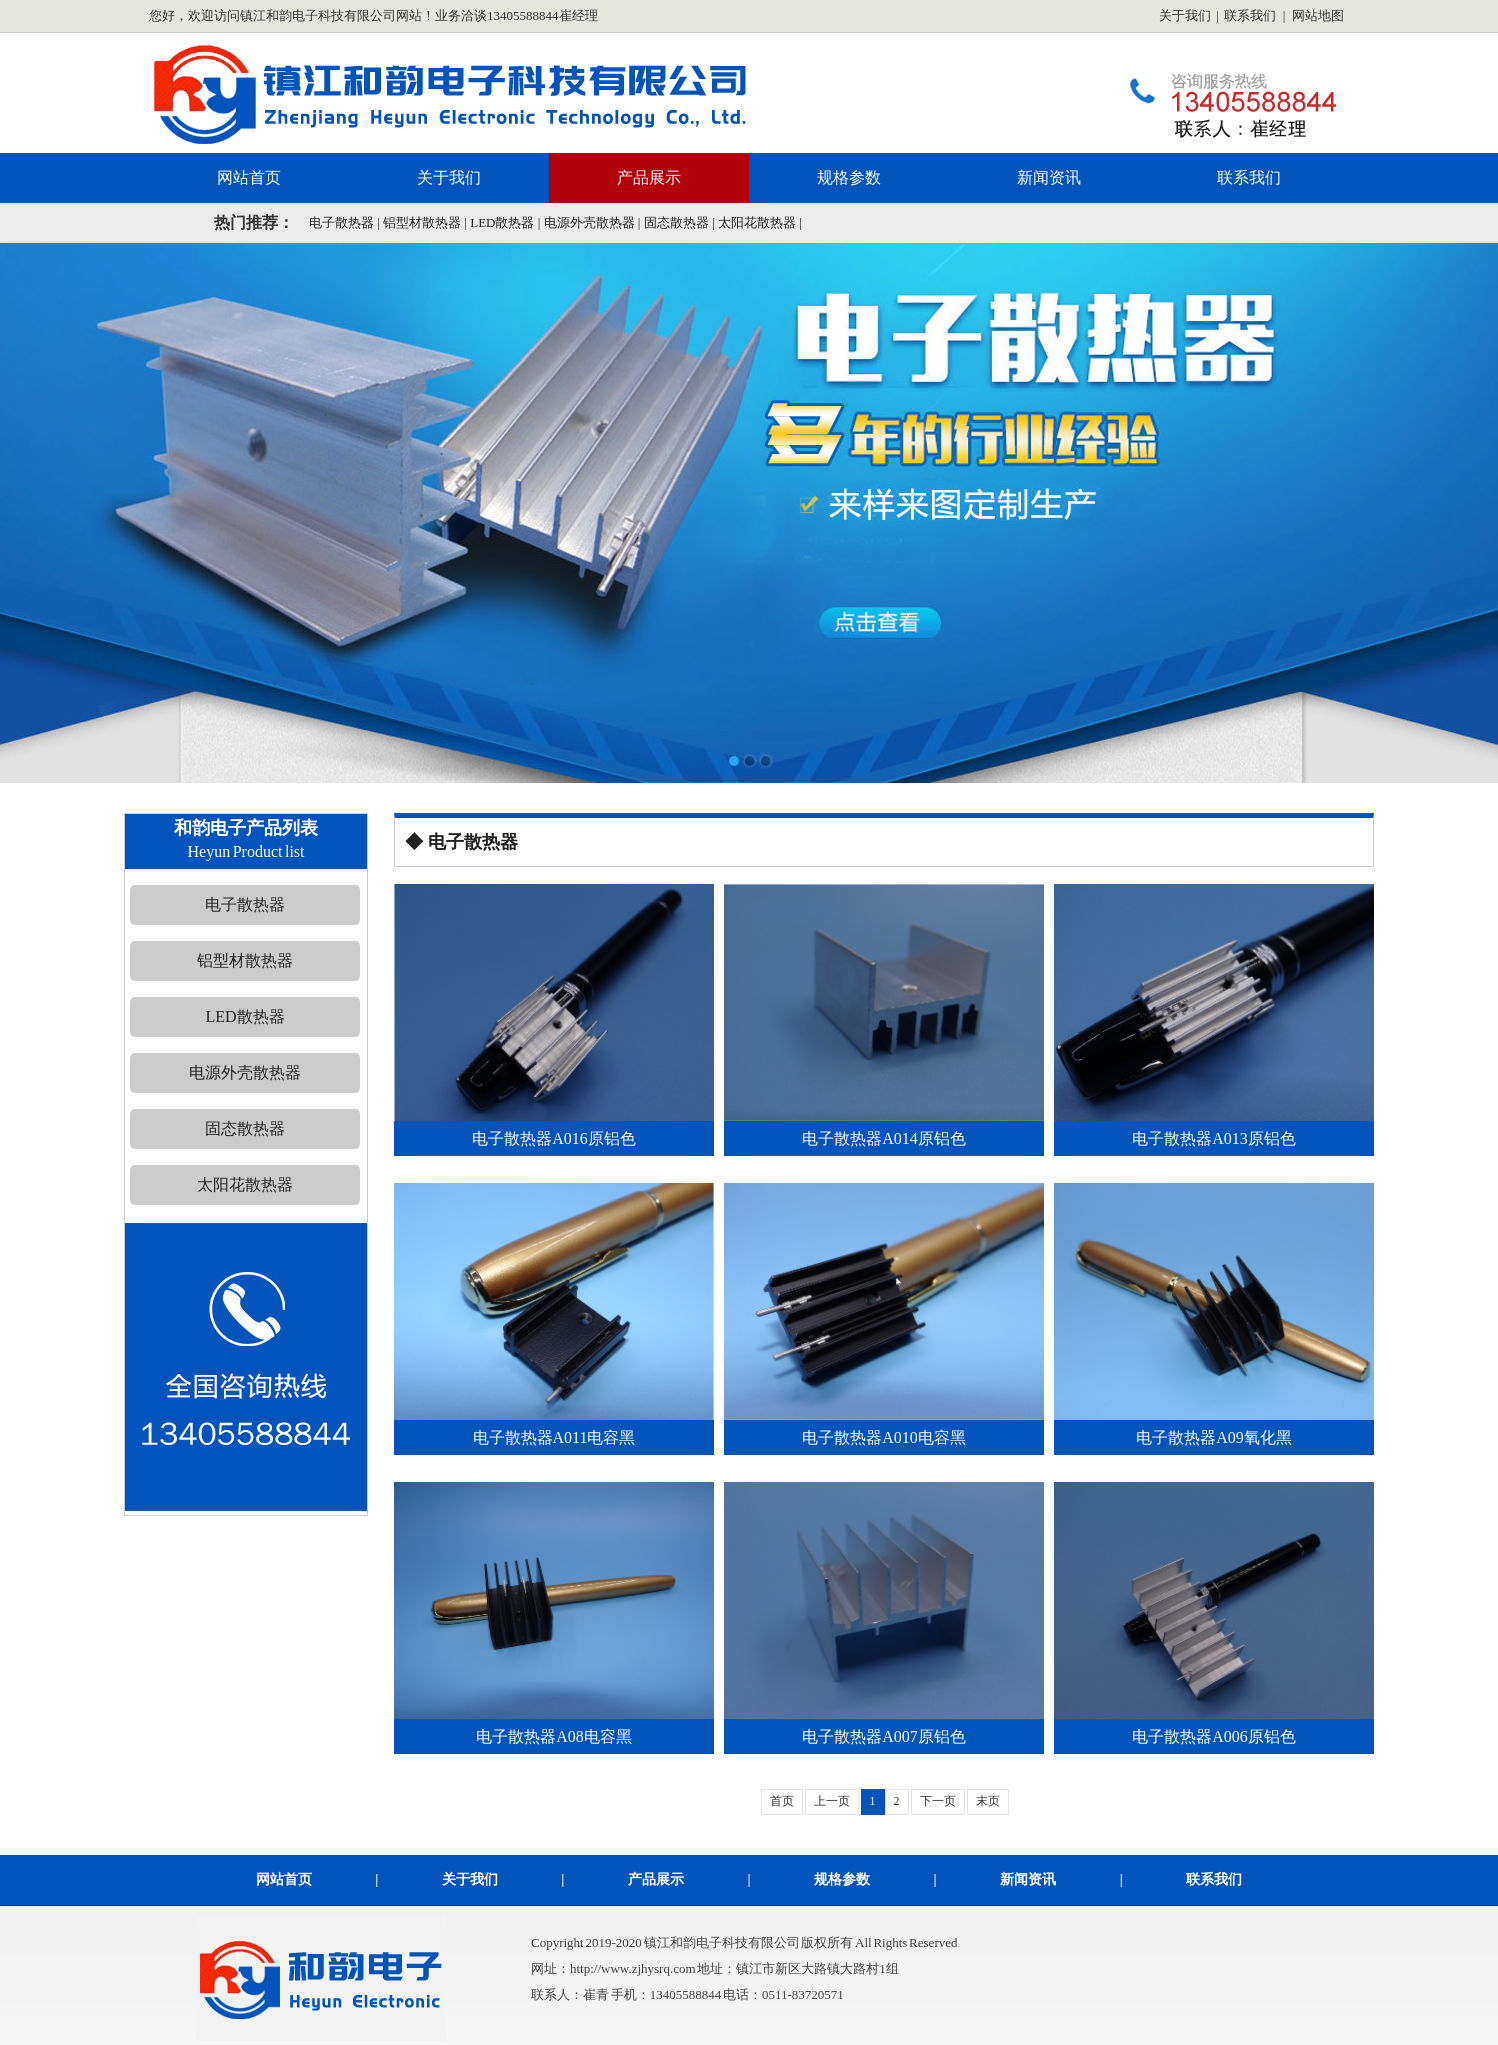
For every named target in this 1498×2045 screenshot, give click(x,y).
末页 (988, 1801)
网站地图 (1318, 15)
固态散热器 (676, 222)
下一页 (938, 1801)
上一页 (832, 1801)
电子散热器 (341, 222)
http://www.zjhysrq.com (633, 1968)
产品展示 (649, 177)
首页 (782, 1801)
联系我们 (1250, 15)
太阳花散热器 (757, 222)
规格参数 (849, 177)
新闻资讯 (1049, 177)
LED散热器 (502, 222)
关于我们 (1185, 15)
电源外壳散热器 (589, 222)
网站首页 (249, 177)
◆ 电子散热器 (461, 842)
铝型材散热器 (422, 222)
